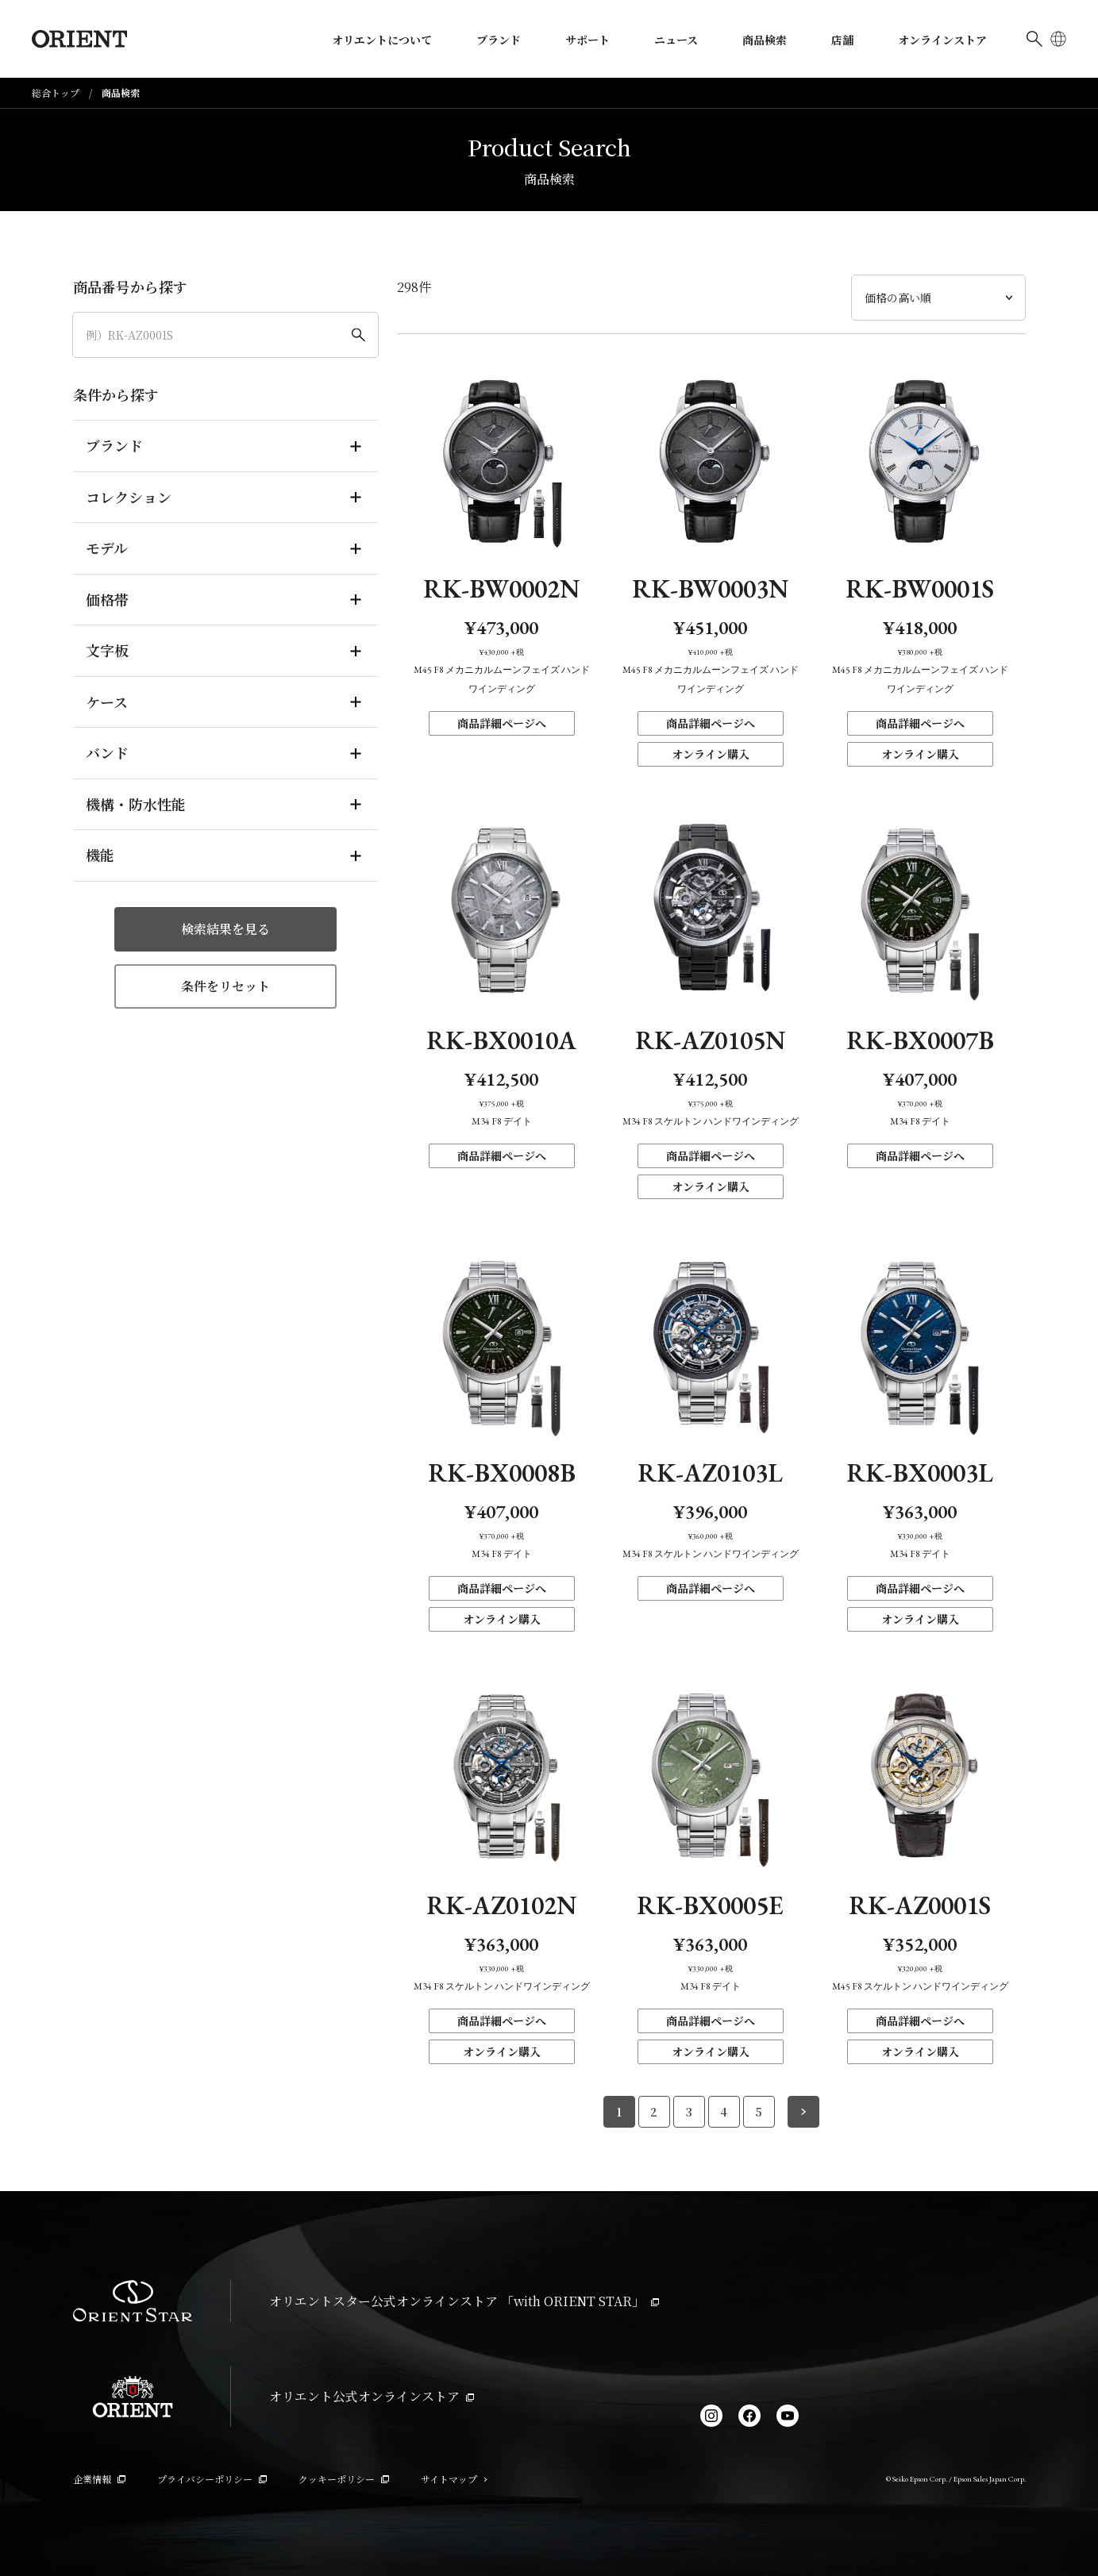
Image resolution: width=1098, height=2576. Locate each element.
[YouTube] (787, 2416)
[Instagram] (711, 2416)
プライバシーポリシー (212, 2479)
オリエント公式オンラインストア (371, 2396)
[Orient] (79, 39)
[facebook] (749, 2416)
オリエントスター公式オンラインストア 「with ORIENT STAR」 (464, 2301)
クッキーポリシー (344, 2479)
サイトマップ (454, 2479)
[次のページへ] (803, 2112)
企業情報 (99, 2479)
